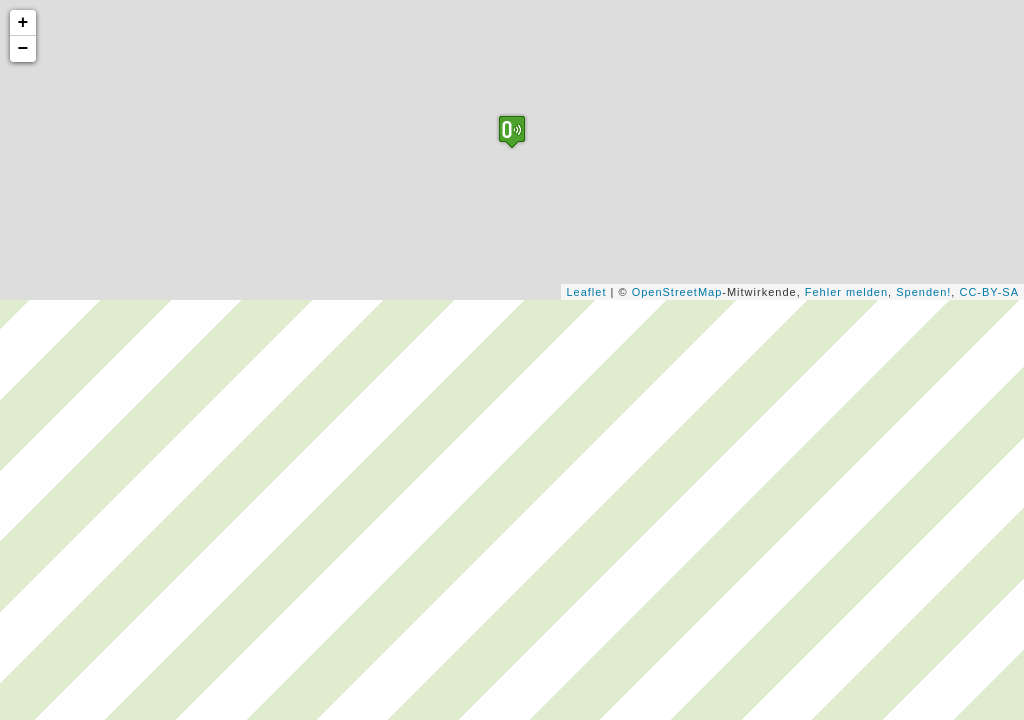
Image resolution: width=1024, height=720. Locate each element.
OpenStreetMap (677, 292)
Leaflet (586, 292)
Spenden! (923, 292)
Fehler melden (846, 292)
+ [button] (24, 23)
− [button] (24, 49)
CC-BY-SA (989, 292)
